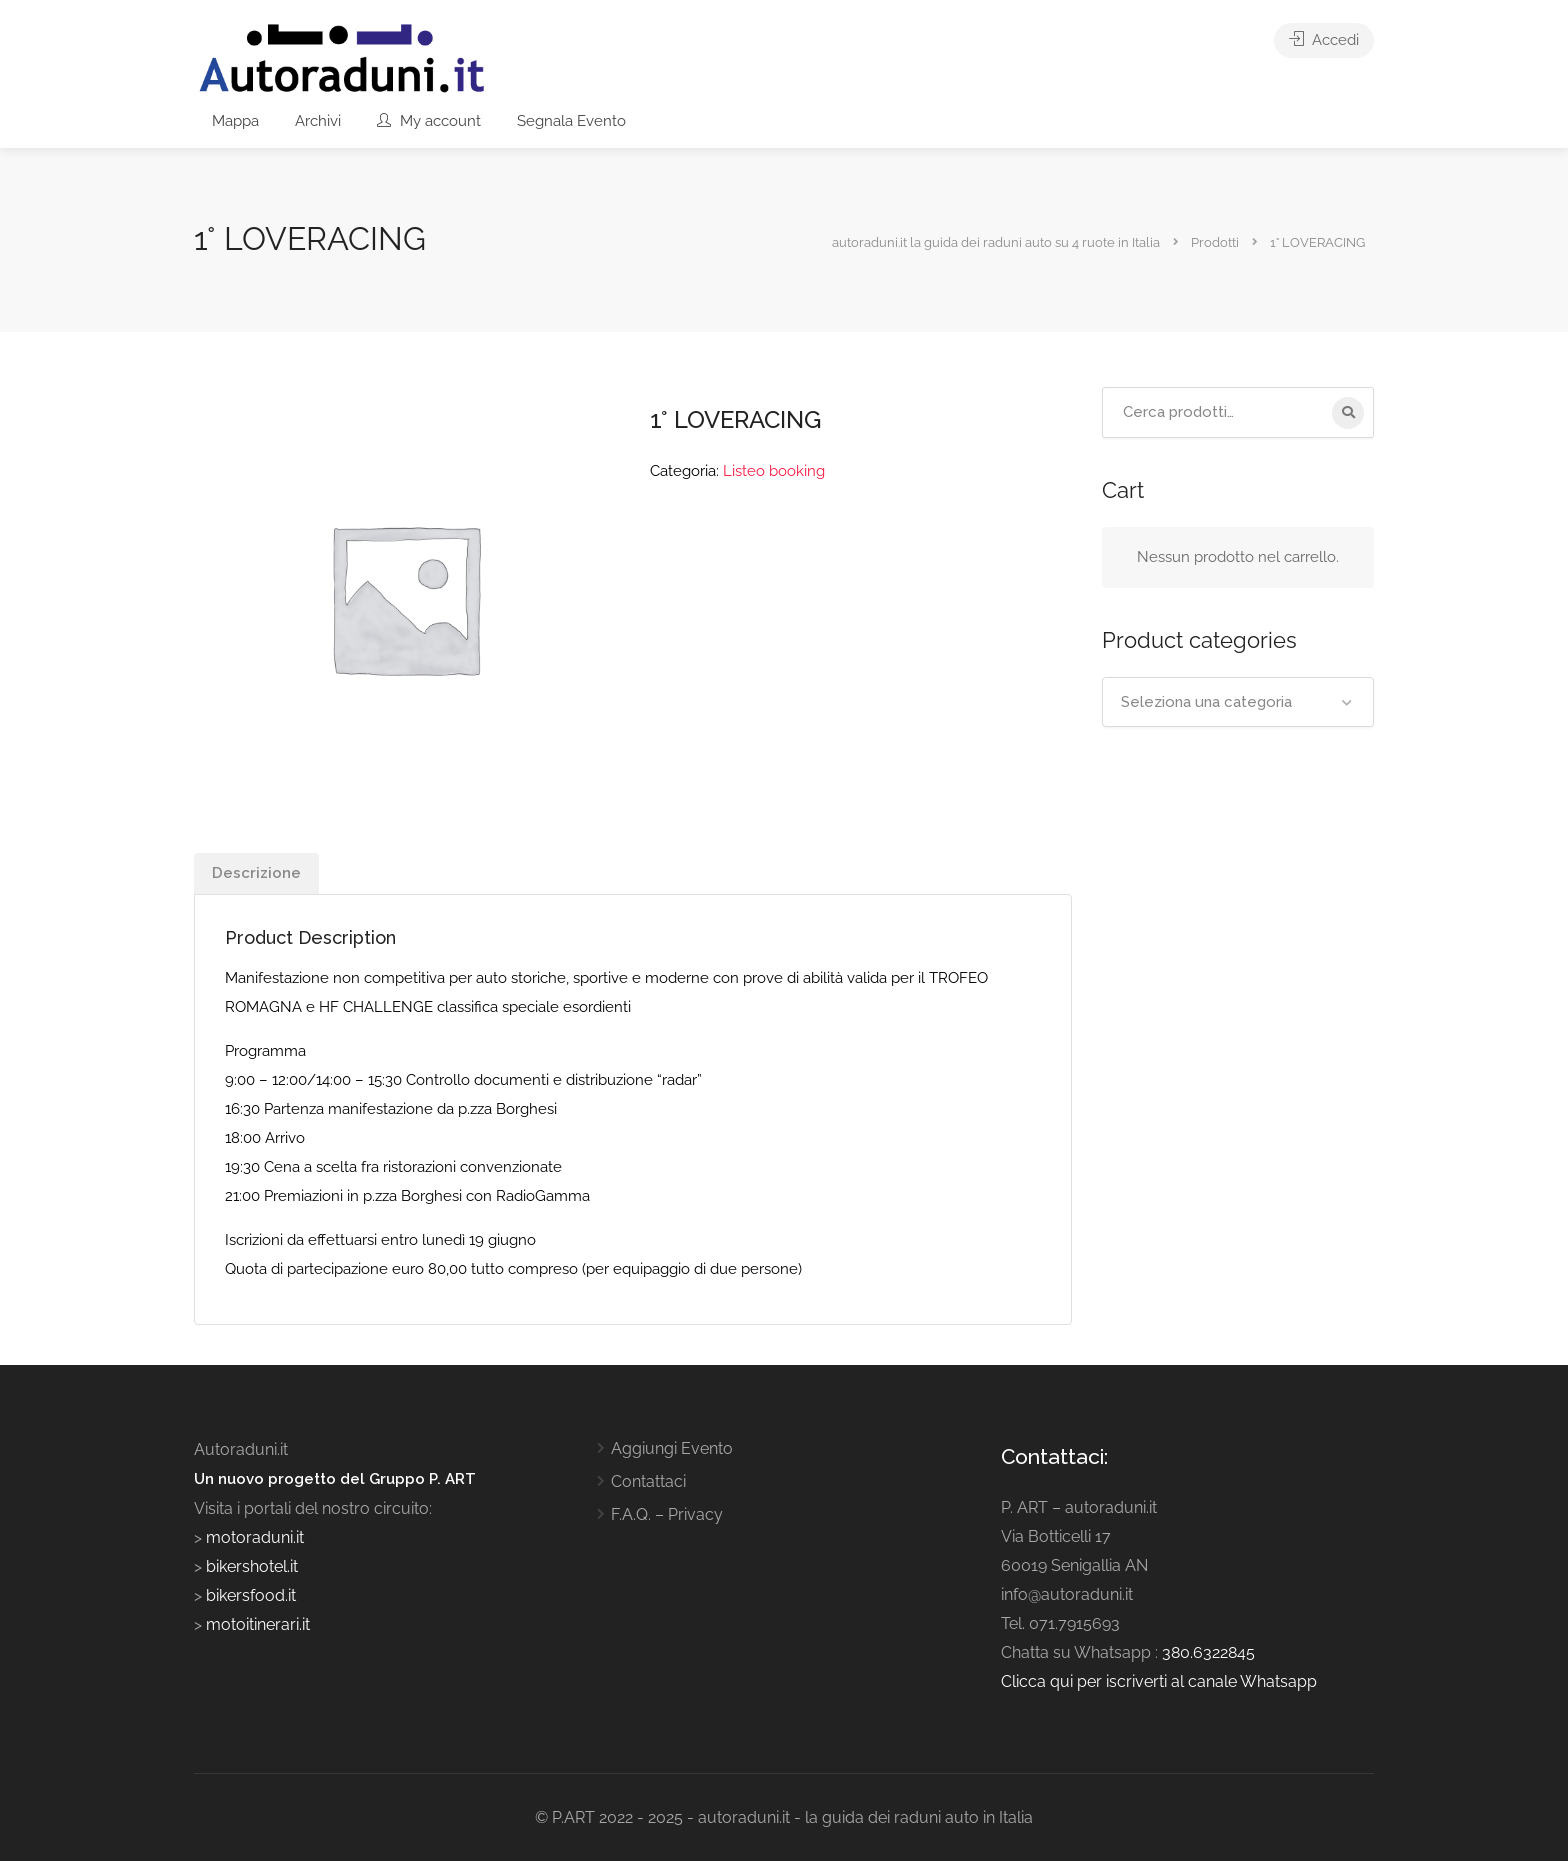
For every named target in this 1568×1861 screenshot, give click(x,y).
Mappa (235, 121)
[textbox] (1238, 702)
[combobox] (1238, 702)
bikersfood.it (251, 1595)
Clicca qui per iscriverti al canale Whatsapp (1159, 1681)
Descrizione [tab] (256, 873)
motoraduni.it (253, 1537)
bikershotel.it (252, 1566)
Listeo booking (774, 471)
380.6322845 (1208, 1652)
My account (429, 121)
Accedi (1324, 40)
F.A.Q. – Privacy (667, 1514)
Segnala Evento (571, 121)
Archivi (318, 121)
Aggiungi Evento (672, 1448)
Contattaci (648, 1481)
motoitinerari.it (256, 1624)
